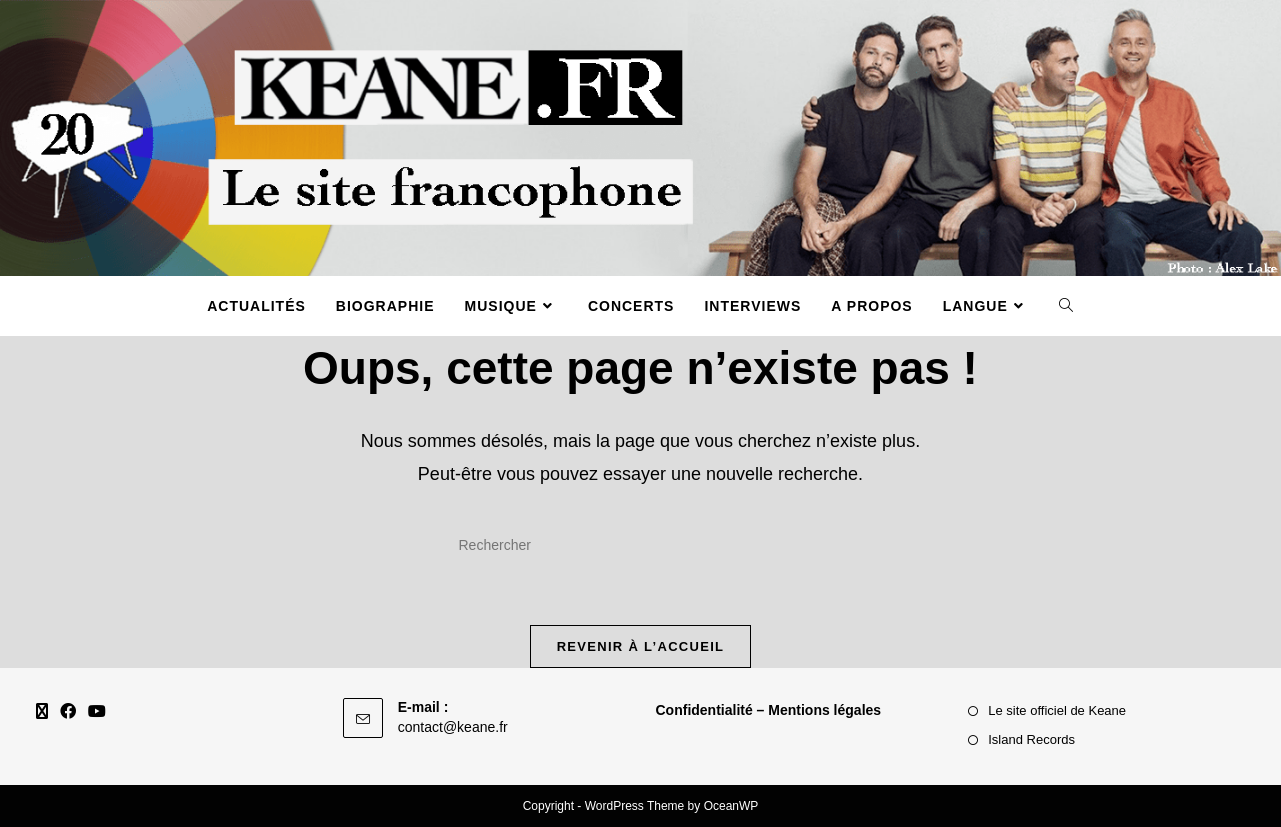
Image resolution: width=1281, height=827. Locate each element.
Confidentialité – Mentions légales (769, 710)
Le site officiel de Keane (1057, 710)
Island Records (1031, 739)
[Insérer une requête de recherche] (641, 545)
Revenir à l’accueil (641, 646)
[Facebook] (68, 712)
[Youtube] (97, 712)
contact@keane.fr (453, 727)
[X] (42, 712)
